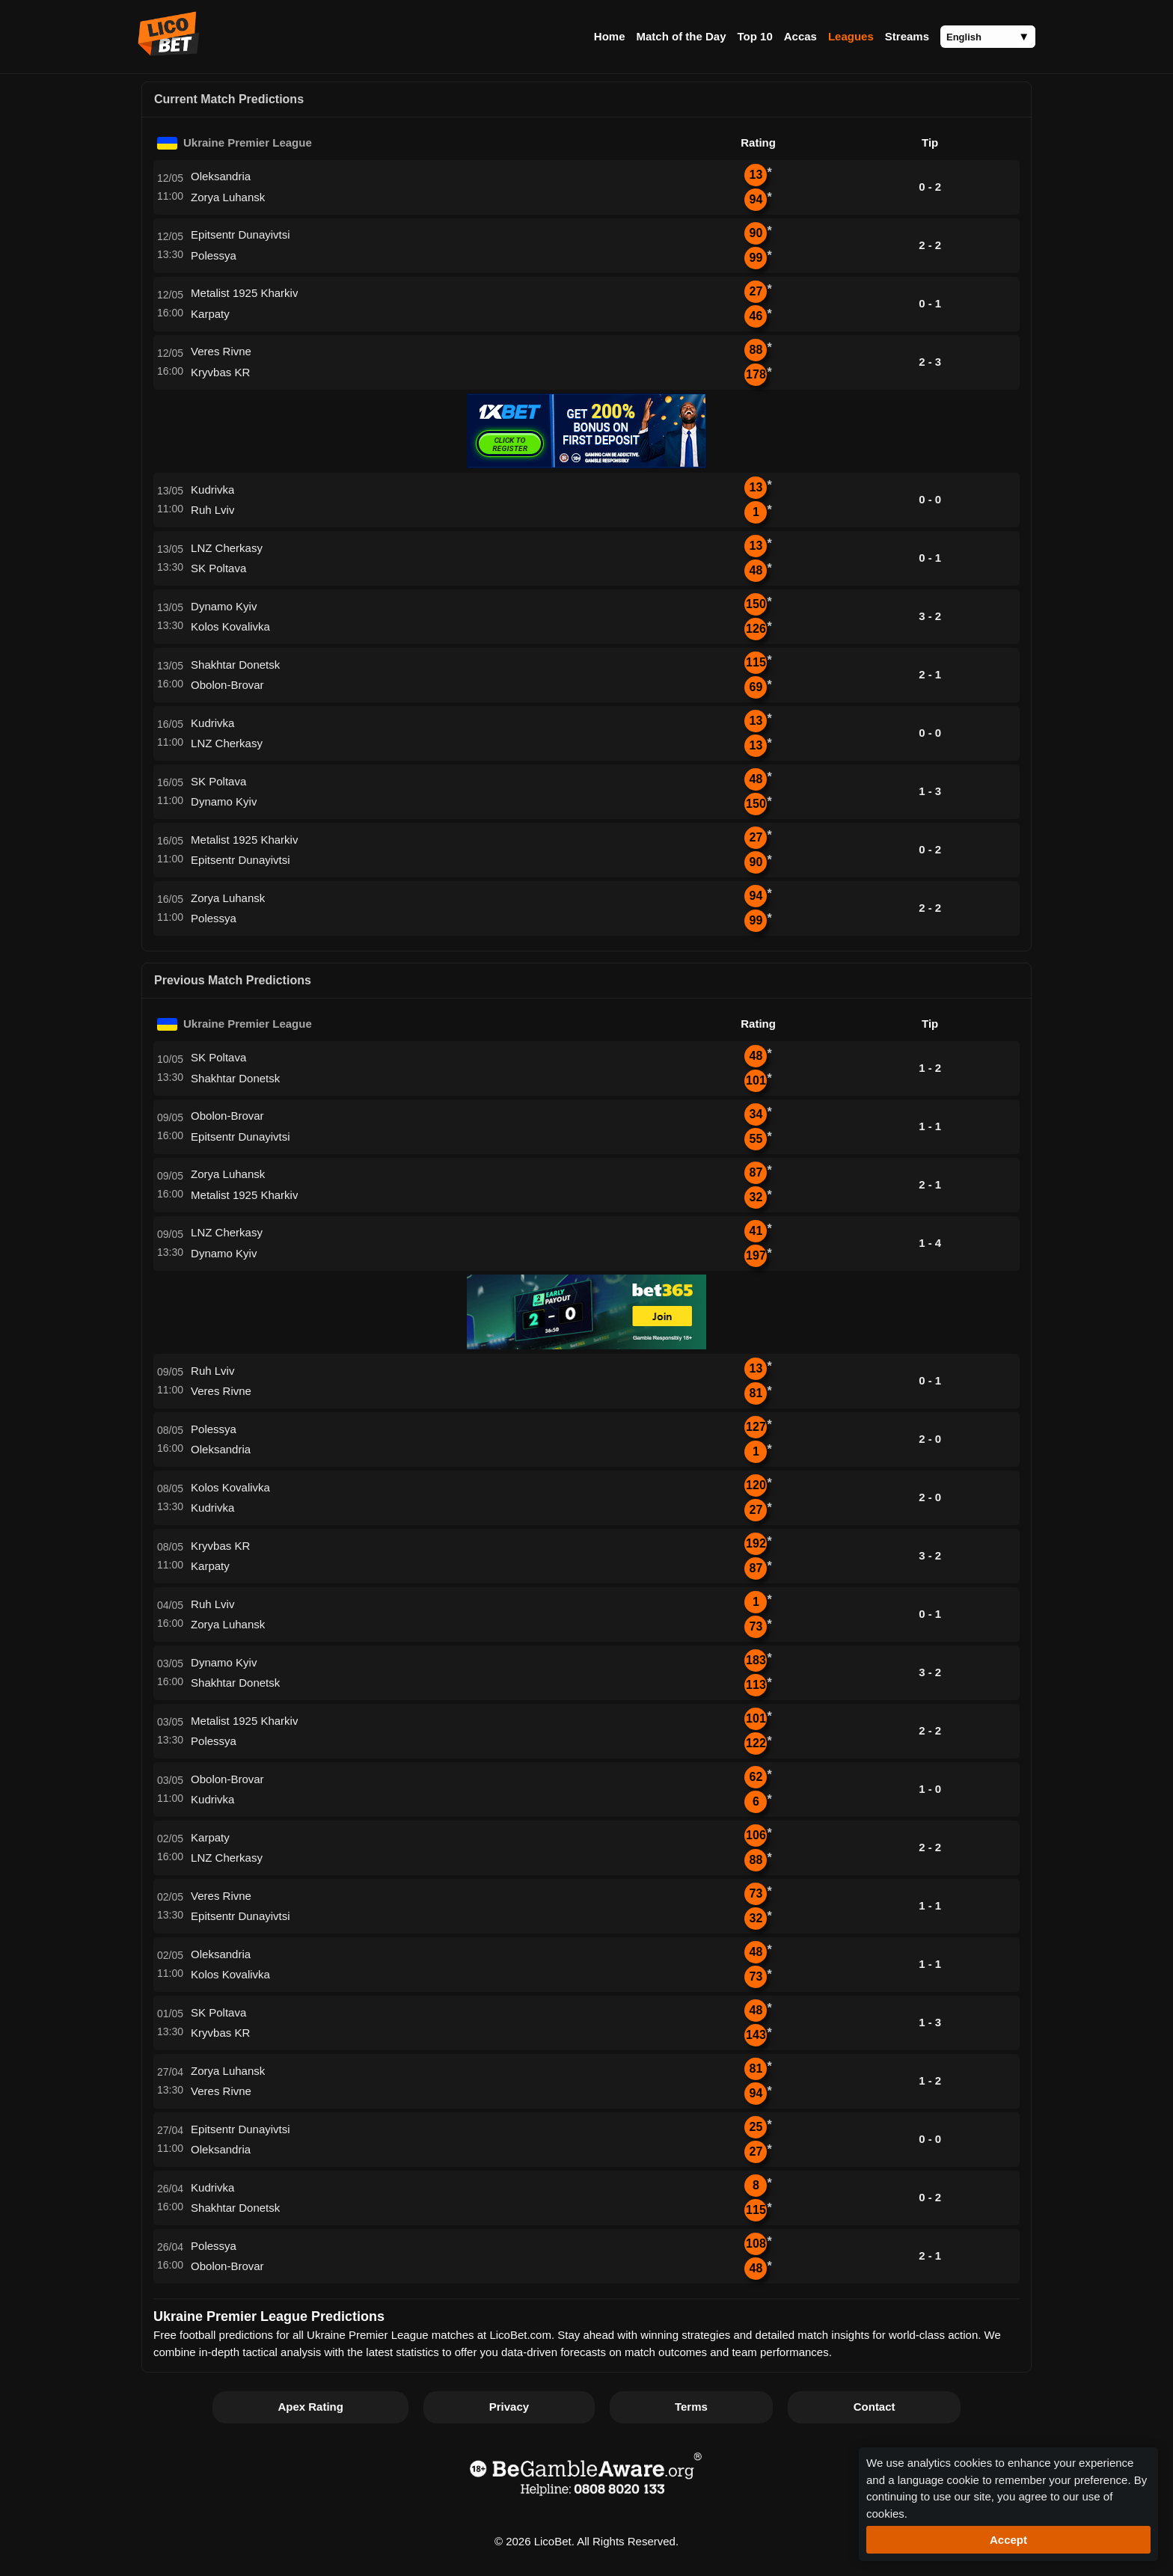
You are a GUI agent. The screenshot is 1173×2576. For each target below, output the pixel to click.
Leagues (851, 36)
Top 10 (755, 36)
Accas (800, 36)
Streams (907, 36)
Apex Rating (310, 2406)
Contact (874, 2406)
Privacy (509, 2406)
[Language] (987, 36)
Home (609, 36)
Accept (1008, 2539)
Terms (691, 2406)
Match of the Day (681, 36)
